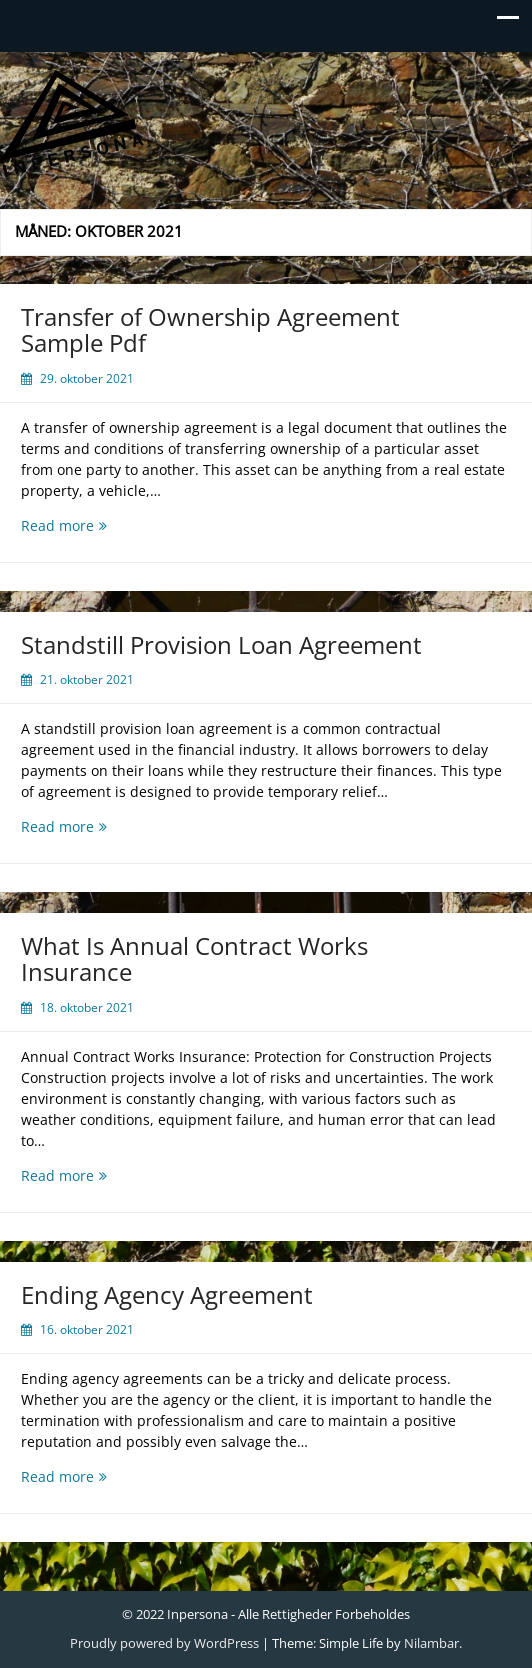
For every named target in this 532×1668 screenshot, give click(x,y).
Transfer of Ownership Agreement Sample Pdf (210, 329)
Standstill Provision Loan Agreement (221, 644)
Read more (94, 525)
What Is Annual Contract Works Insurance (194, 958)
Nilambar (431, 1643)
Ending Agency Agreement (167, 1294)
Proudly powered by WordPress (164, 1643)
